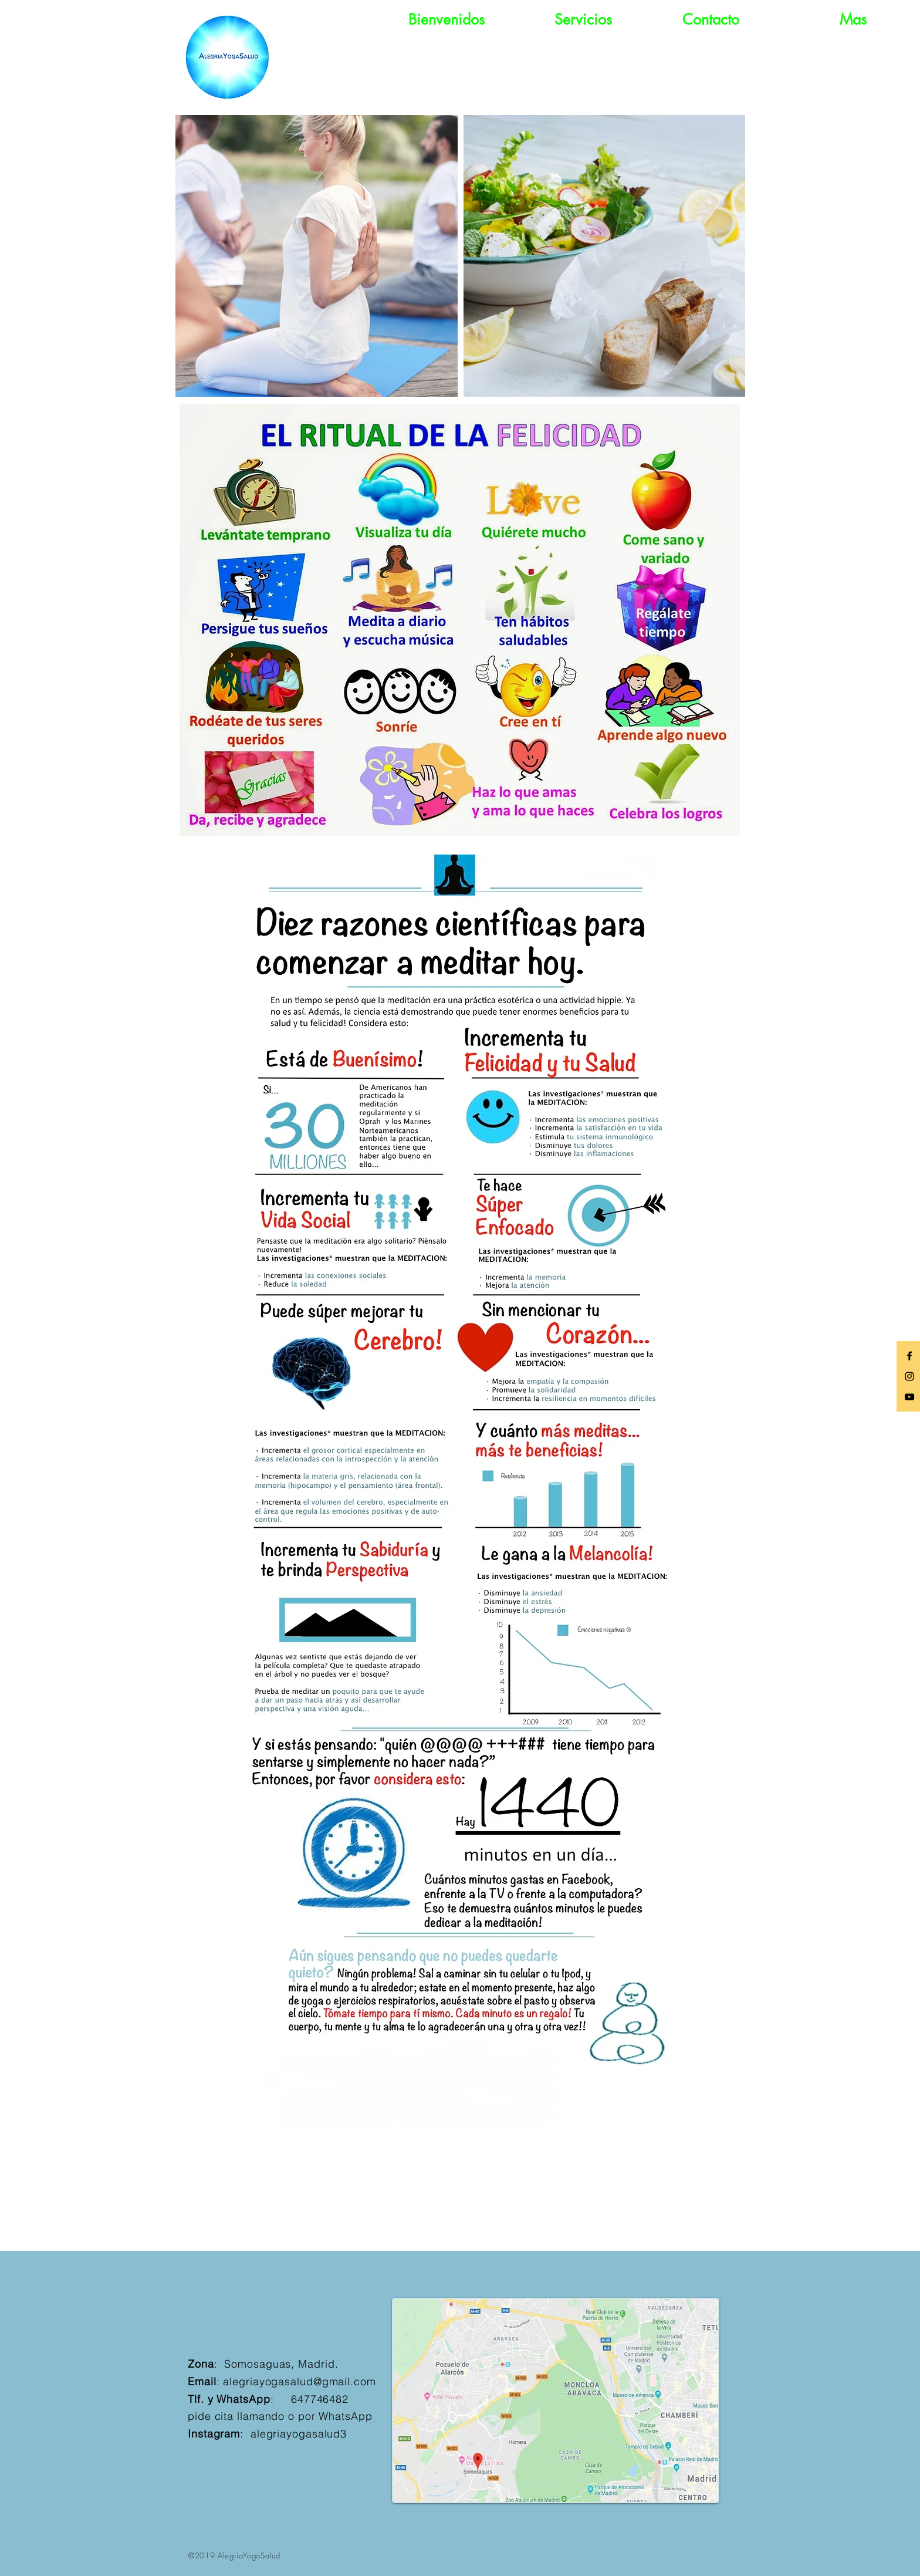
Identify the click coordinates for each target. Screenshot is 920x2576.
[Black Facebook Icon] (909, 1356)
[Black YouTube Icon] (909, 1397)
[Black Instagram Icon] (909, 1376)
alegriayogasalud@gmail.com (299, 2381)
